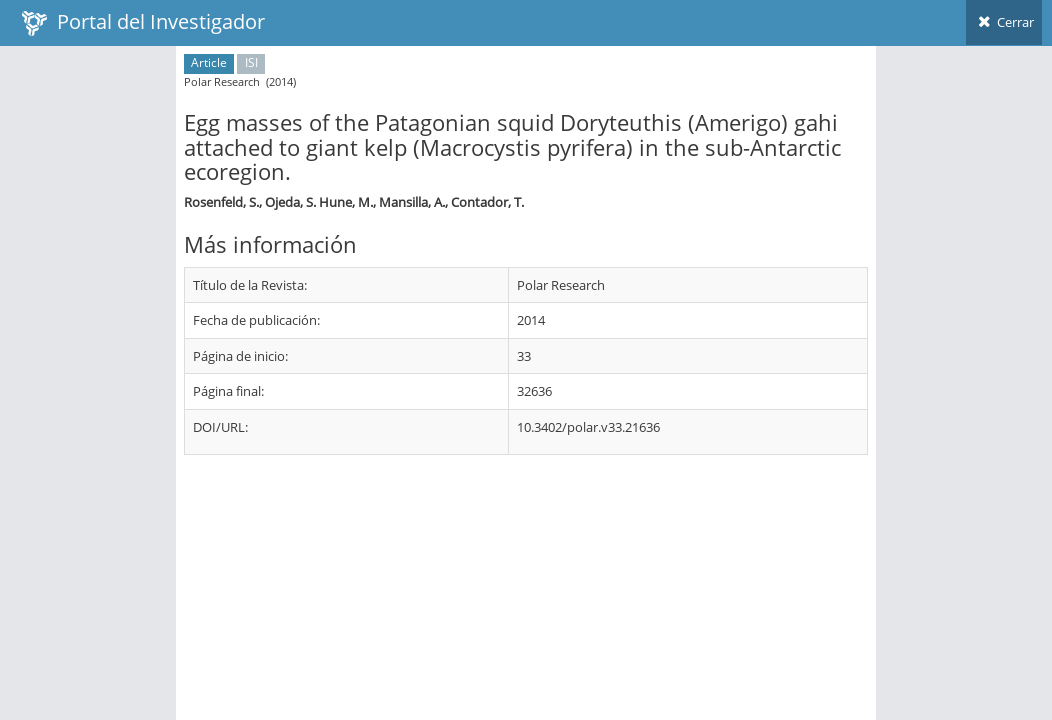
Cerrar (1004, 22)
